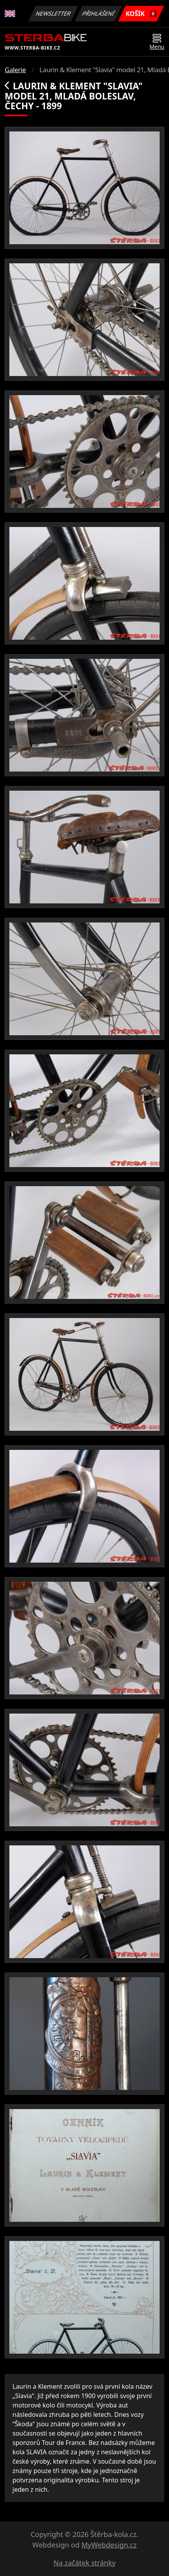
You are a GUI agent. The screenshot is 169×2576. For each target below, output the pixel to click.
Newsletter (53, 13)
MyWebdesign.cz (109, 2544)
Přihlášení (98, 13)
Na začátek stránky (84, 2562)
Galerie (15, 69)
